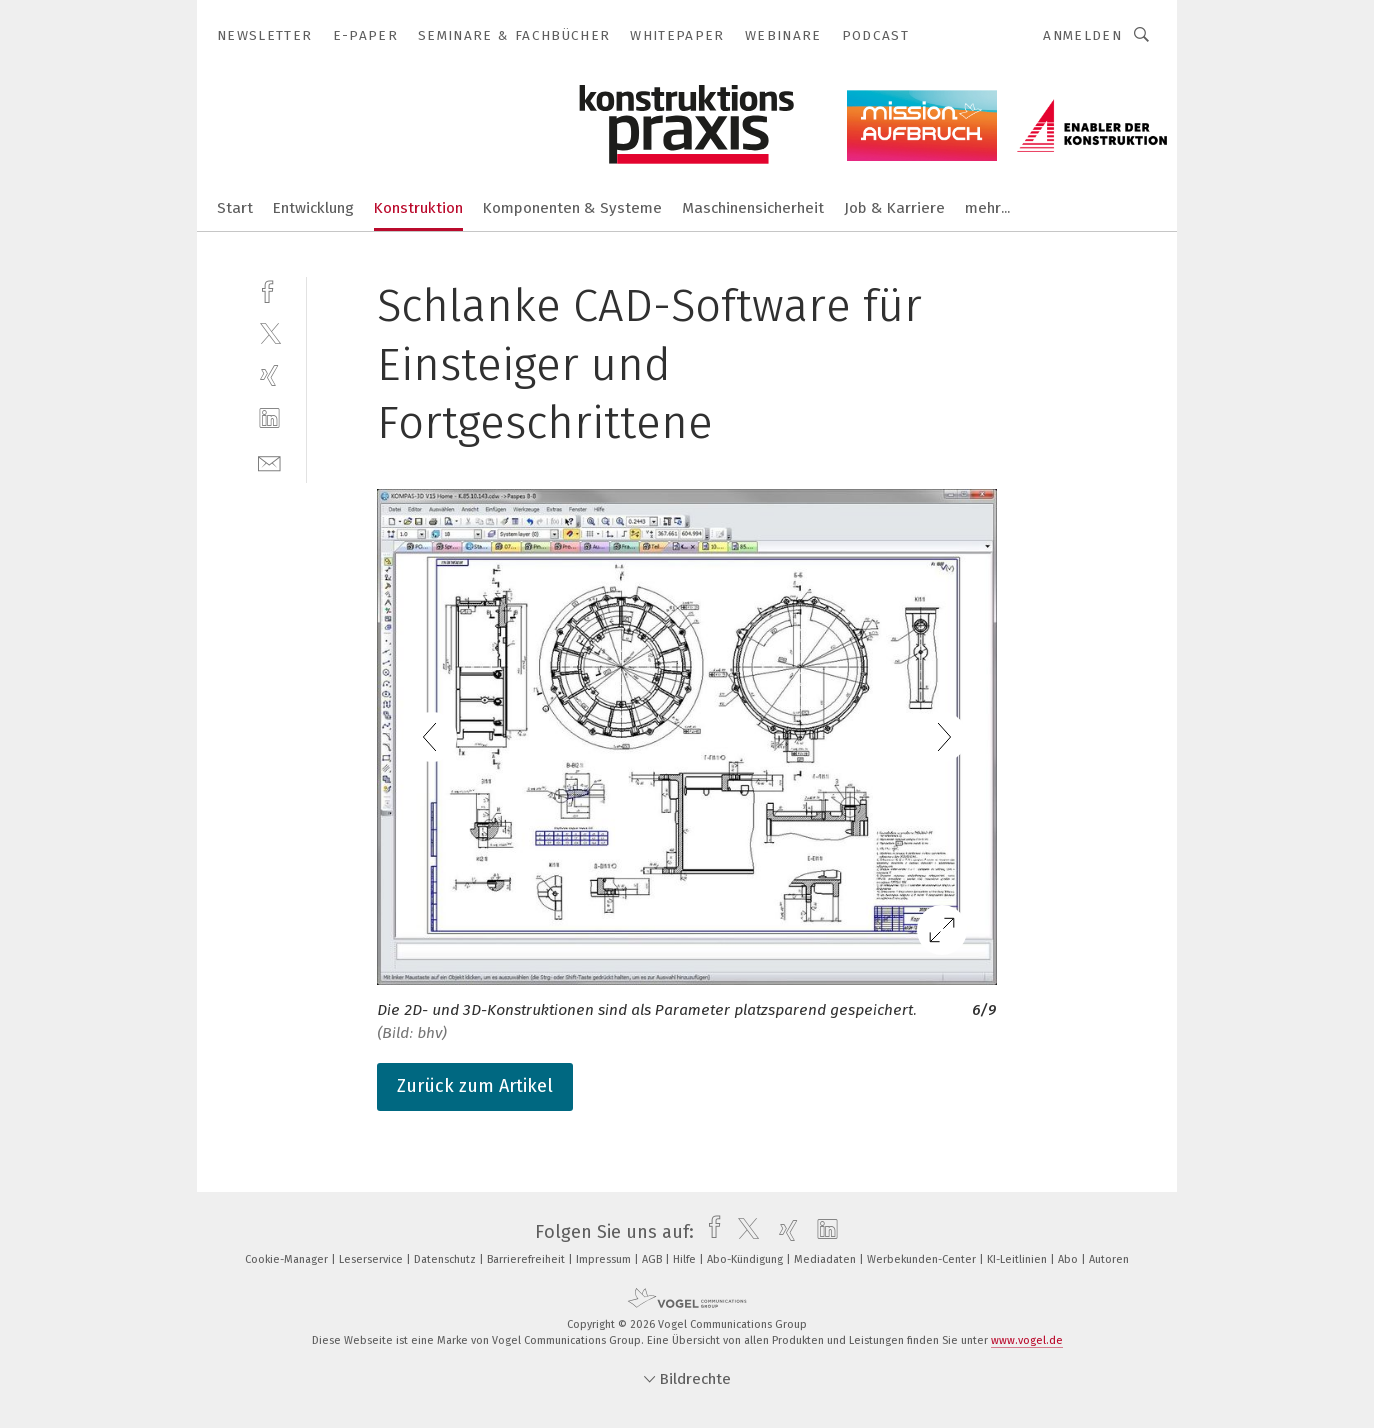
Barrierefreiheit (527, 1259)
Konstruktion (418, 208)
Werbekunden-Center (923, 1259)
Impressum (605, 1259)
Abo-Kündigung (746, 1259)
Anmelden (1082, 35)
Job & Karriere (894, 208)
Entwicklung (313, 208)
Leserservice (372, 1259)
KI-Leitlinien (1018, 1259)
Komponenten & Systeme (572, 208)
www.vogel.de (1027, 1340)
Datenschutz (446, 1259)
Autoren (1109, 1259)
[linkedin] (269, 418)
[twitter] (269, 332)
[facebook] (269, 289)
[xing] (269, 375)
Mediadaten (826, 1259)
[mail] (269, 461)
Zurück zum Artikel (475, 1086)
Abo (1069, 1259)
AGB (653, 1259)
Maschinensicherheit (753, 208)
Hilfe (686, 1259)
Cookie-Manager (288, 1259)
